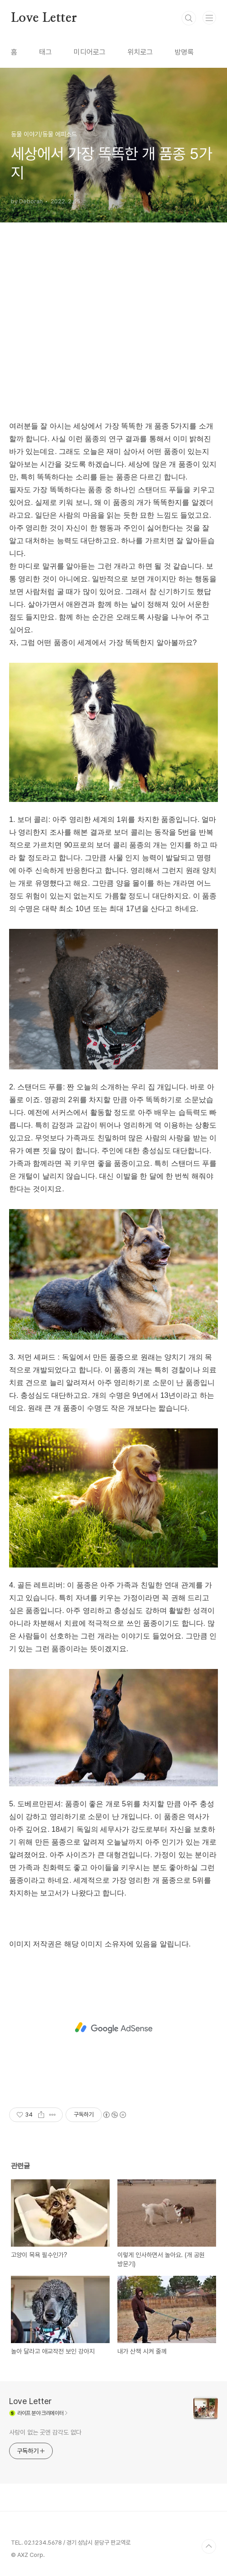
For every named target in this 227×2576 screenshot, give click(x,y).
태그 (45, 52)
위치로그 (140, 52)
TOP (209, 2546)
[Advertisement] (113, 333)
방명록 (184, 52)
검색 (189, 18)
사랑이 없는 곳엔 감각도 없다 (45, 2432)
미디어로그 (90, 52)
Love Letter (44, 18)
